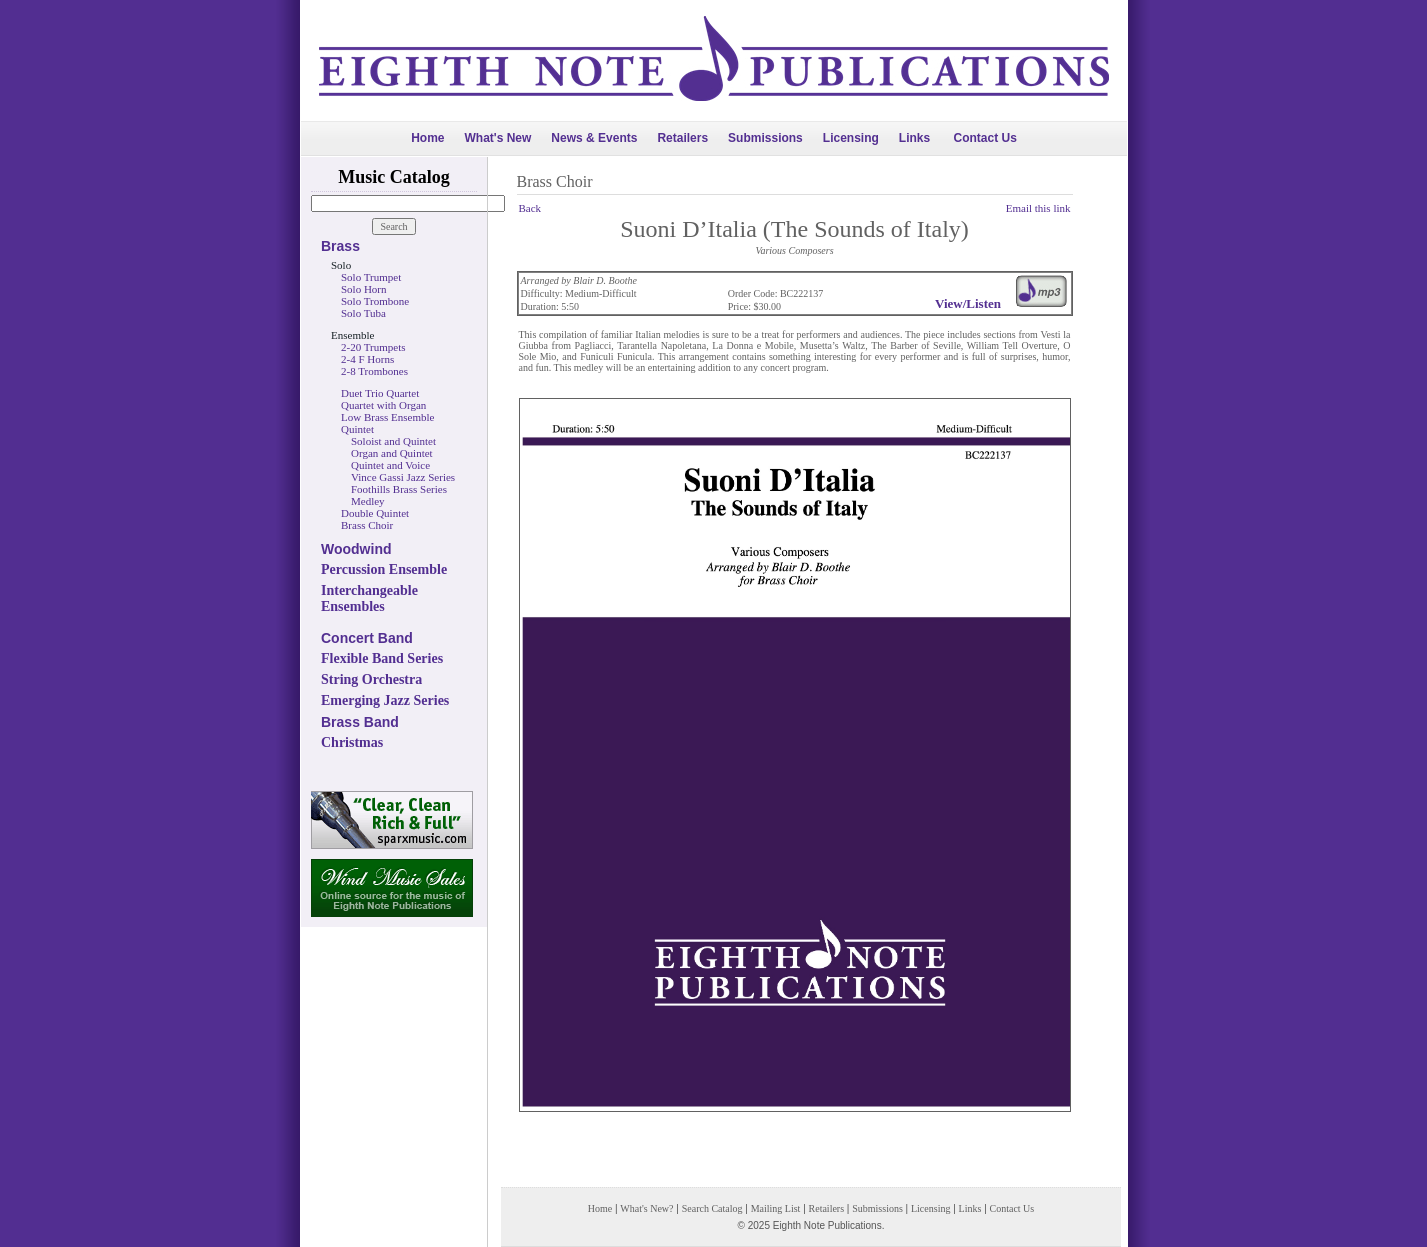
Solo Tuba (363, 313)
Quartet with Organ (383, 405)
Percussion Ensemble (384, 569)
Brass (340, 246)
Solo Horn (364, 289)
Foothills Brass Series (399, 489)
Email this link (1038, 208)
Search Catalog (712, 1208)
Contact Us (985, 138)
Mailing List (776, 1208)
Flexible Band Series (382, 658)
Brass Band (360, 722)
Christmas (352, 742)
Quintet (357, 429)
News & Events (594, 138)
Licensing (851, 138)
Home (427, 138)
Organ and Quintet (392, 453)
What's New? (646, 1208)
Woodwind (356, 549)
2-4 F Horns (367, 359)
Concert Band (367, 638)
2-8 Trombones (374, 371)
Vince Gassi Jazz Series (403, 477)
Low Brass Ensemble (387, 417)
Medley (368, 501)
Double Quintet (375, 513)
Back (530, 208)
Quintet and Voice (390, 465)
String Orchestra (371, 679)
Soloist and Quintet (393, 441)
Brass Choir (367, 525)
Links (914, 138)
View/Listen (968, 303)
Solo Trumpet (371, 277)
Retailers (682, 138)
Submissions (765, 138)
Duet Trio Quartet (380, 393)
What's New (497, 138)
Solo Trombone (375, 301)
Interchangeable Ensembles (369, 598)
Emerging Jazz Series (385, 700)
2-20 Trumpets (373, 347)
